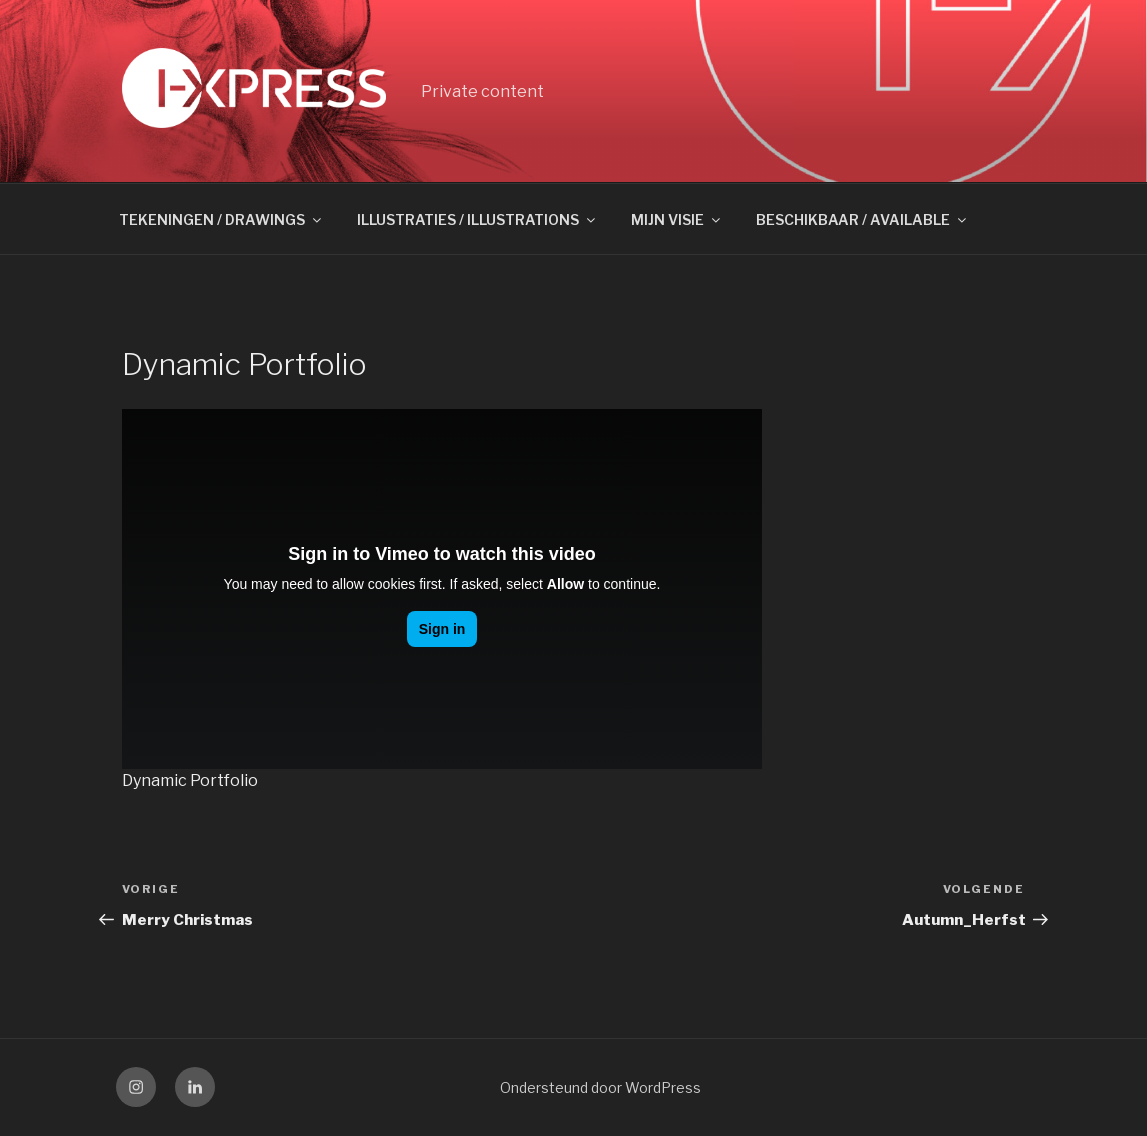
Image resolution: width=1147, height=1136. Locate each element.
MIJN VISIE (677, 219)
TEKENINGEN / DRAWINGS (221, 219)
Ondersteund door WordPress (600, 1087)
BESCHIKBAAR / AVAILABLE (862, 219)
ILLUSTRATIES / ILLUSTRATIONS (477, 219)
